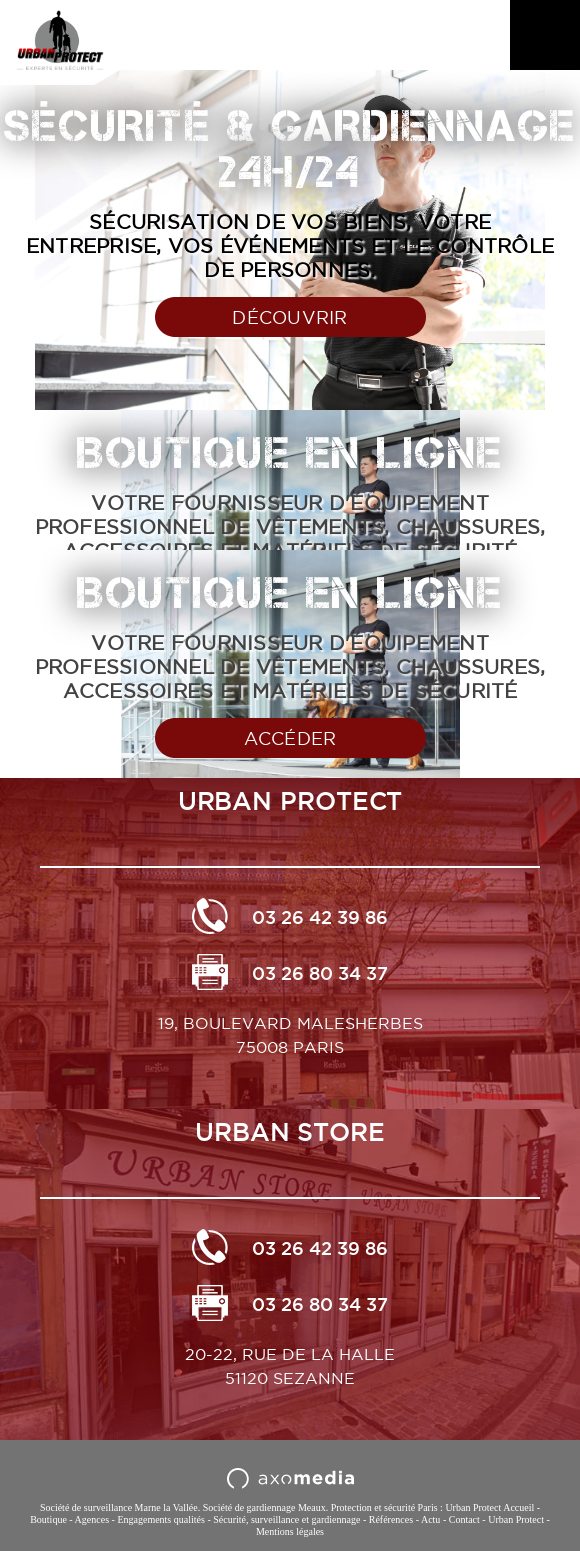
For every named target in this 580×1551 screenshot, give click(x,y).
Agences (92, 1519)
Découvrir (289, 317)
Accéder (290, 738)
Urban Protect (516, 1519)
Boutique (48, 1519)
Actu (430, 1519)
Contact (464, 1519)
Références (391, 1519)
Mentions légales (290, 1531)
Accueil (518, 1507)
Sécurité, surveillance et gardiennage (286, 1519)
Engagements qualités (160, 1519)
